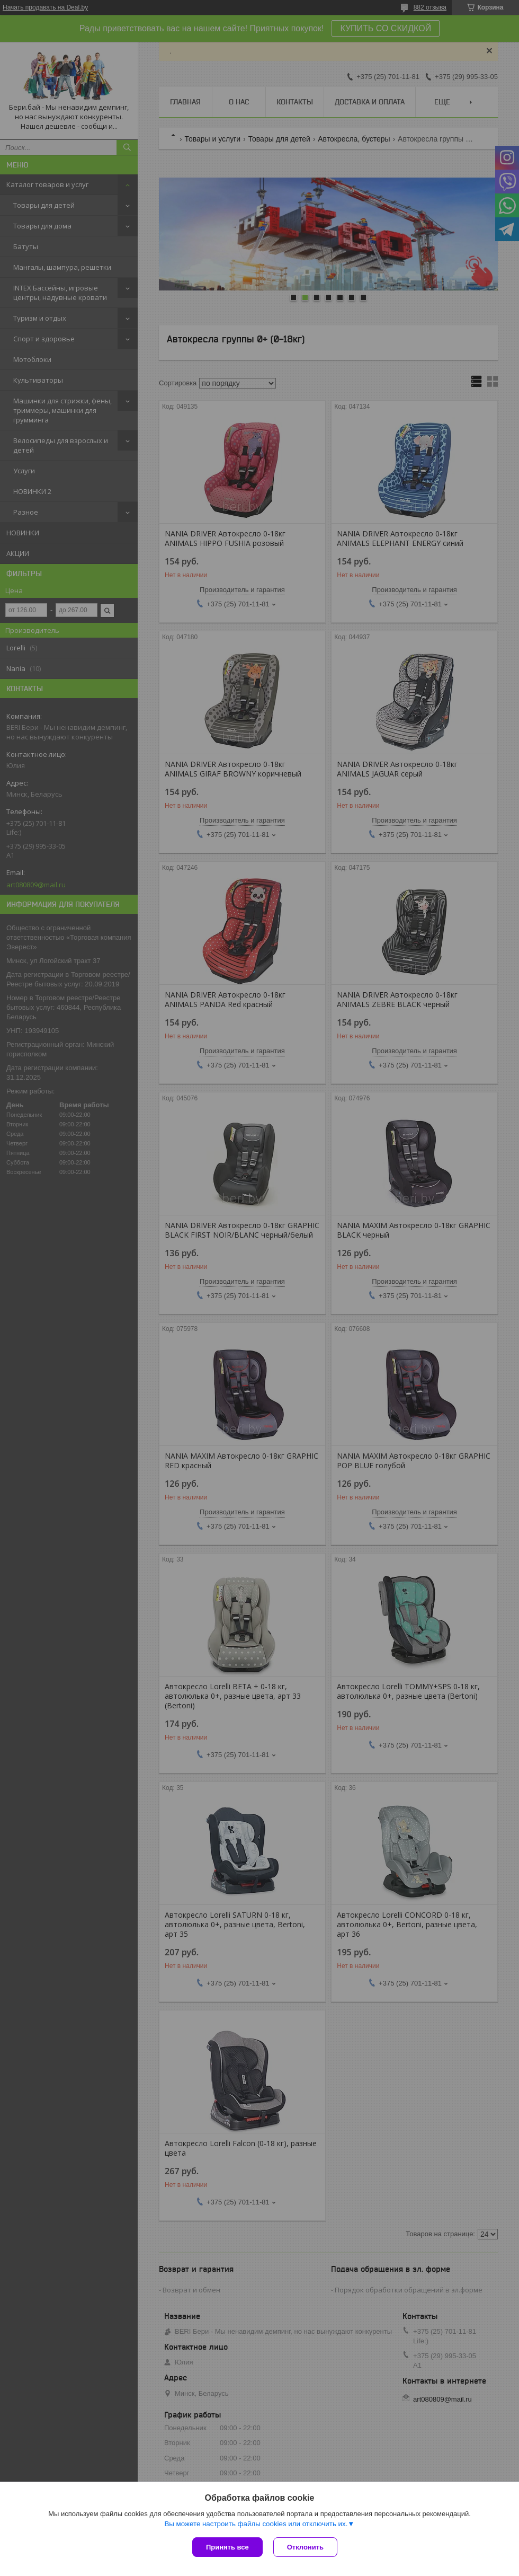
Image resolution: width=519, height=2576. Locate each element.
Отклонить (305, 2547)
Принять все (227, 2547)
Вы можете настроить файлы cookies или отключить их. (255, 2524)
